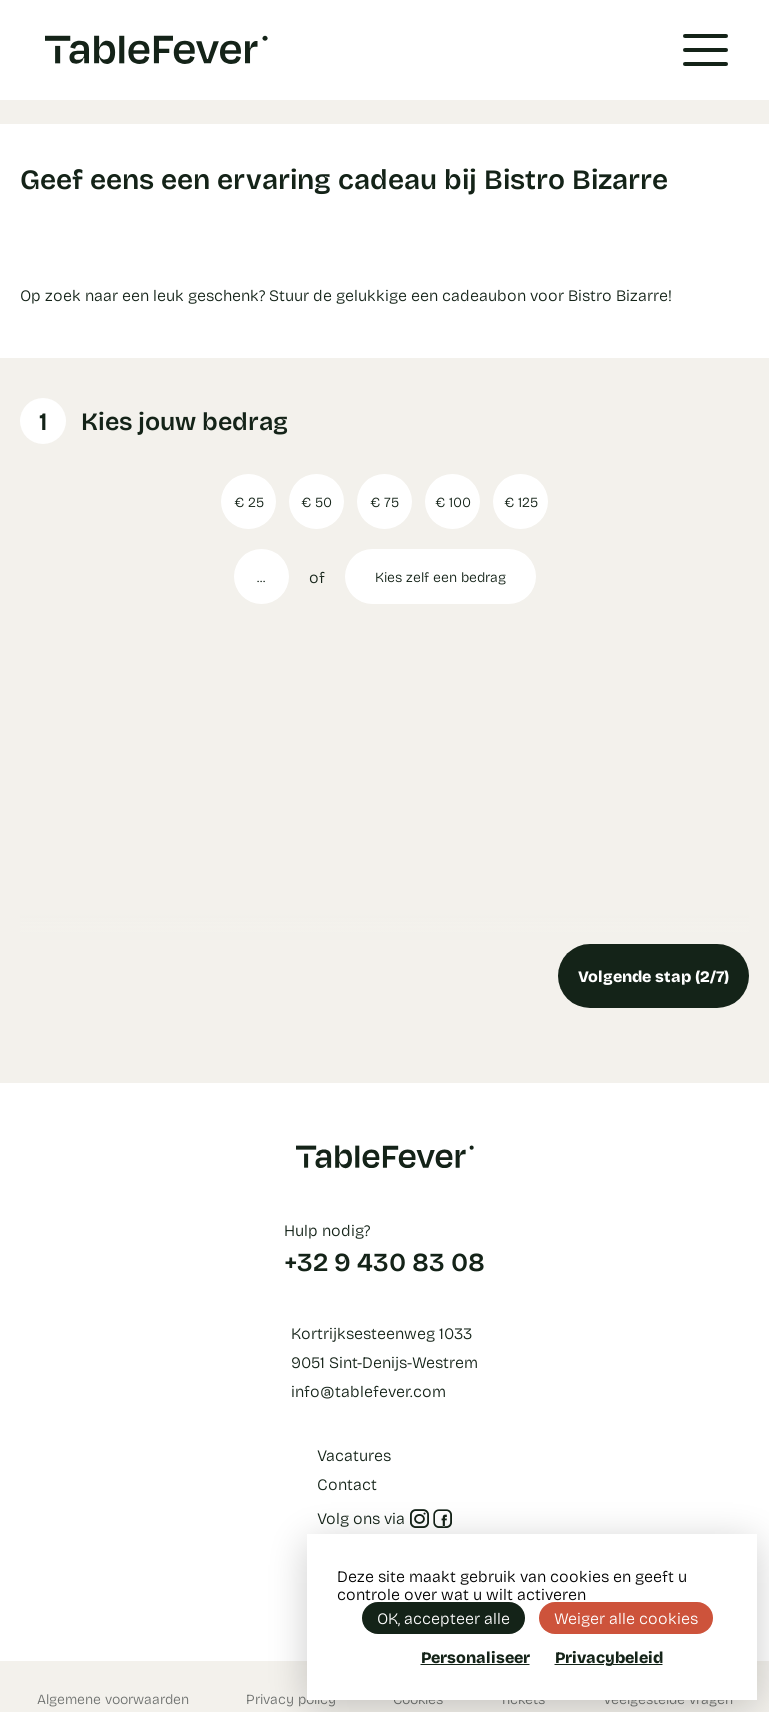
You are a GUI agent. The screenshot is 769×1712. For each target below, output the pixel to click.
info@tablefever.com (368, 1390)
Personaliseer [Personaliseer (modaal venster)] (475, 1656)
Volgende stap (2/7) (653, 975)
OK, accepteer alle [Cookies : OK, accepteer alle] (443, 1617)
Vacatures (354, 1454)
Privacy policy (291, 1698)
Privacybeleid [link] (609, 1657)
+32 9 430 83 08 (384, 1261)
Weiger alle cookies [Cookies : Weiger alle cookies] (626, 1617)
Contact (347, 1483)
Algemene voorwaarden (113, 1698)
